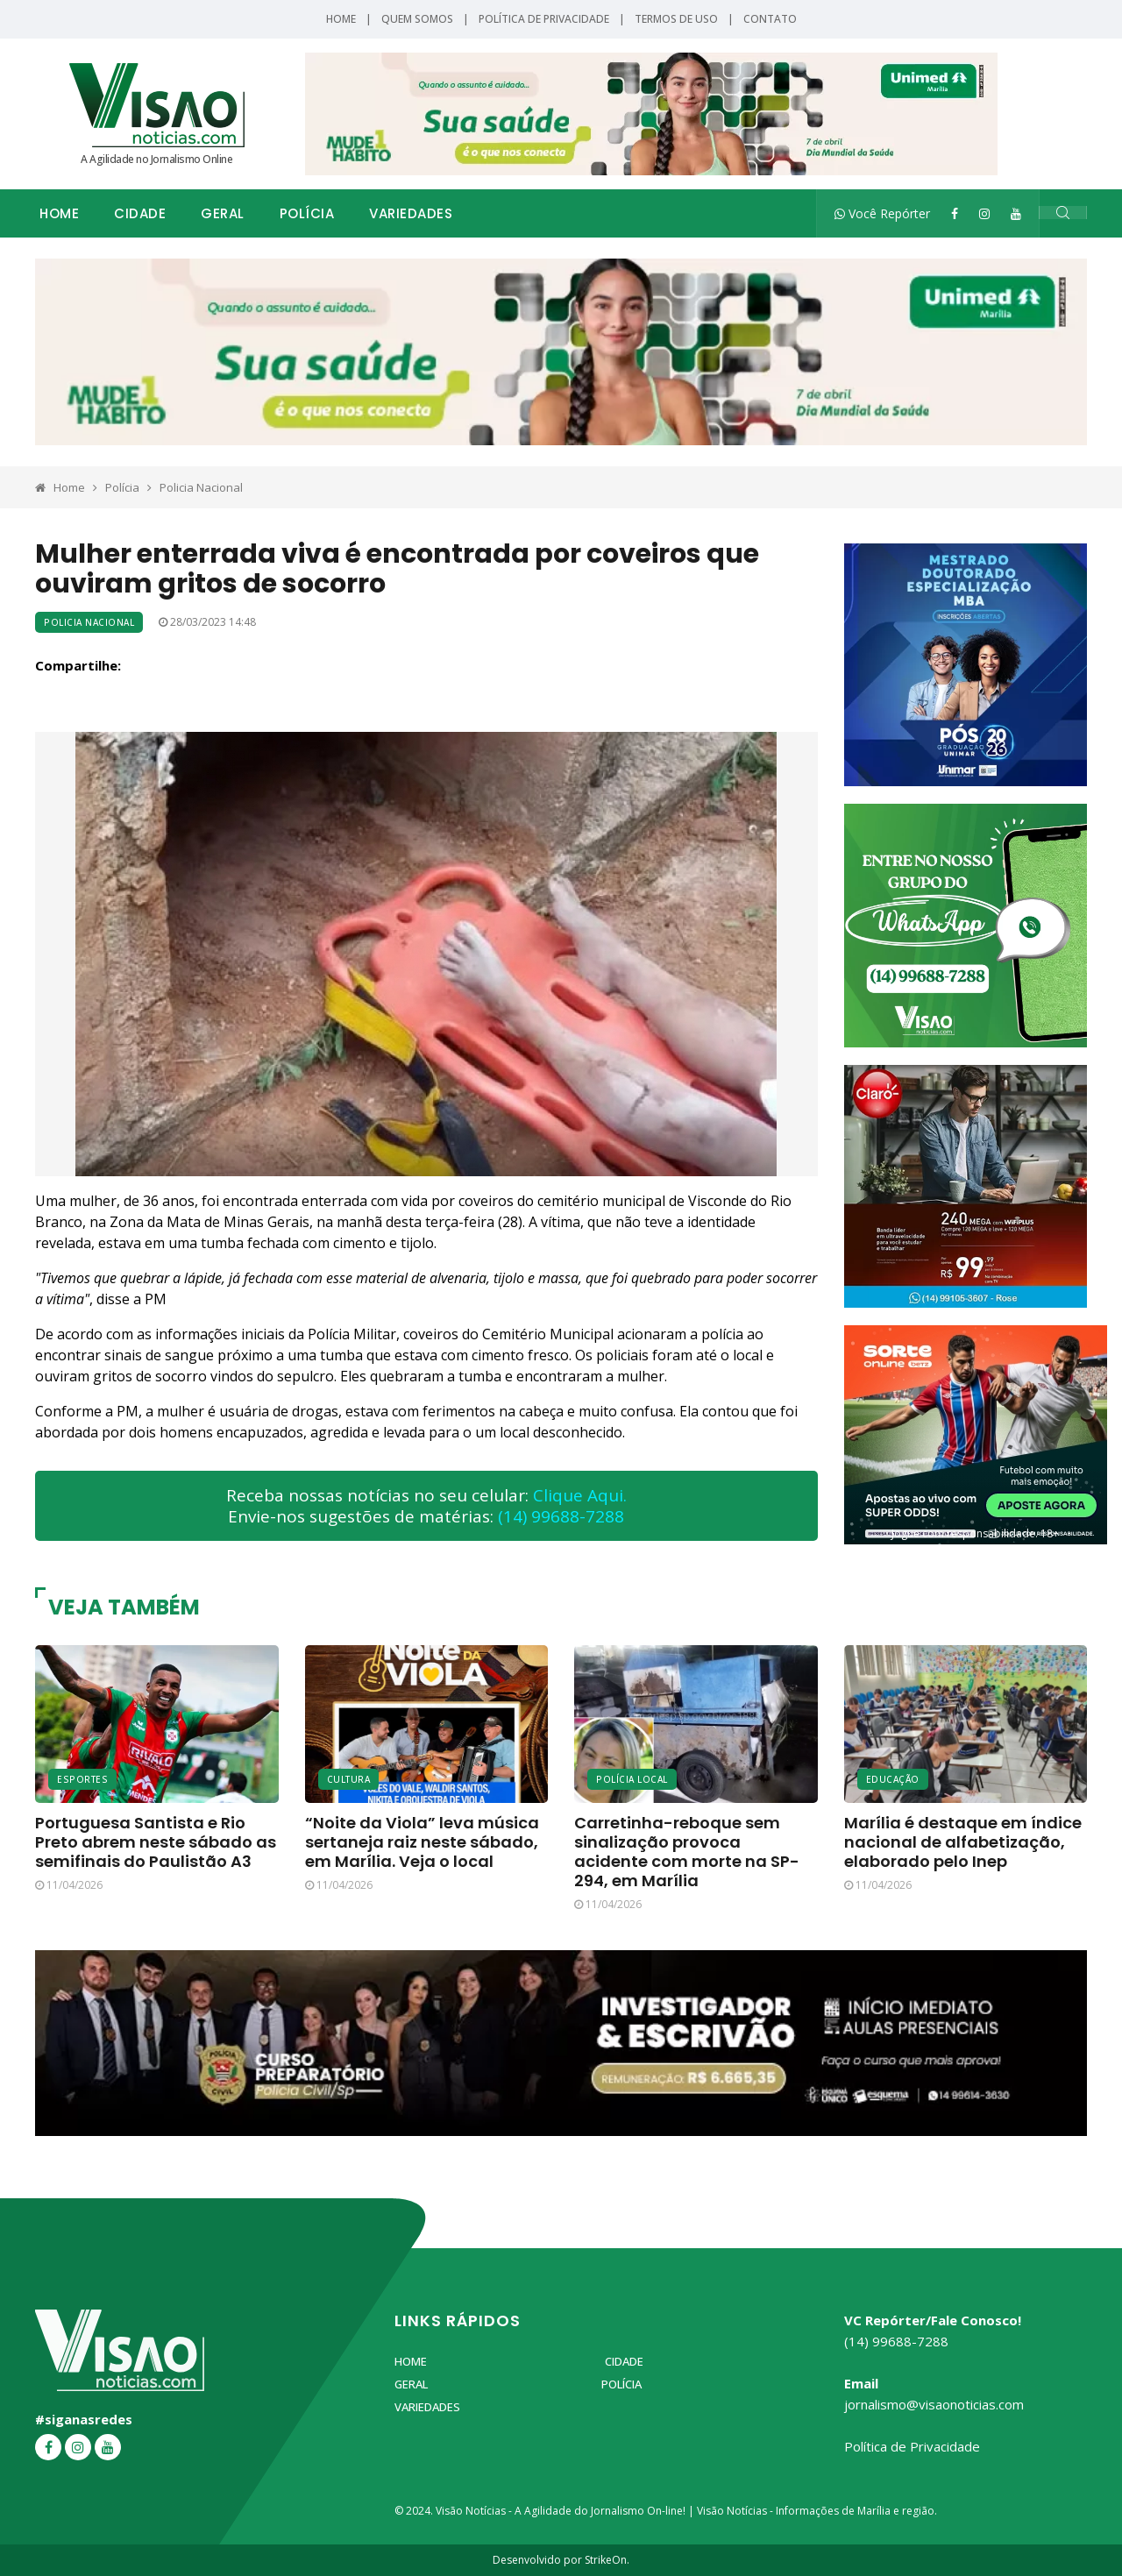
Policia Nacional (201, 487)
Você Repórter (882, 213)
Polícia (307, 213)
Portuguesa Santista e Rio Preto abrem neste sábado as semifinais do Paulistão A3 (155, 1842)
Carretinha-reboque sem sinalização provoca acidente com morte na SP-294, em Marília (686, 1851)
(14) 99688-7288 (561, 1516)
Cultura (349, 1779)
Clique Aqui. (580, 1495)
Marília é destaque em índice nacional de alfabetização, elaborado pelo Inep (963, 1842)
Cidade (140, 213)
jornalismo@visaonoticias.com (934, 2404)
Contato (770, 18)
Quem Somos (417, 18)
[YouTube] (1016, 213)
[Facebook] (954, 213)
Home (341, 18)
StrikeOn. (607, 2559)
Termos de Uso (676, 18)
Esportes (82, 1779)
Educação (893, 1779)
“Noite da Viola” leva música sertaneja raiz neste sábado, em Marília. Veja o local (422, 1842)
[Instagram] (984, 213)
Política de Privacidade (544, 18)
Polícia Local (632, 1779)
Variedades (410, 213)
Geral (223, 213)
